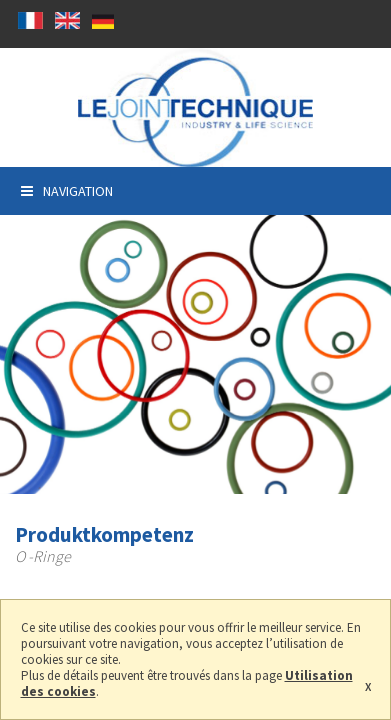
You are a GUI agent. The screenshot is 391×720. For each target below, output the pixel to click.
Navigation (67, 191)
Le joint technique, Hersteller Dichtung (195, 107)
